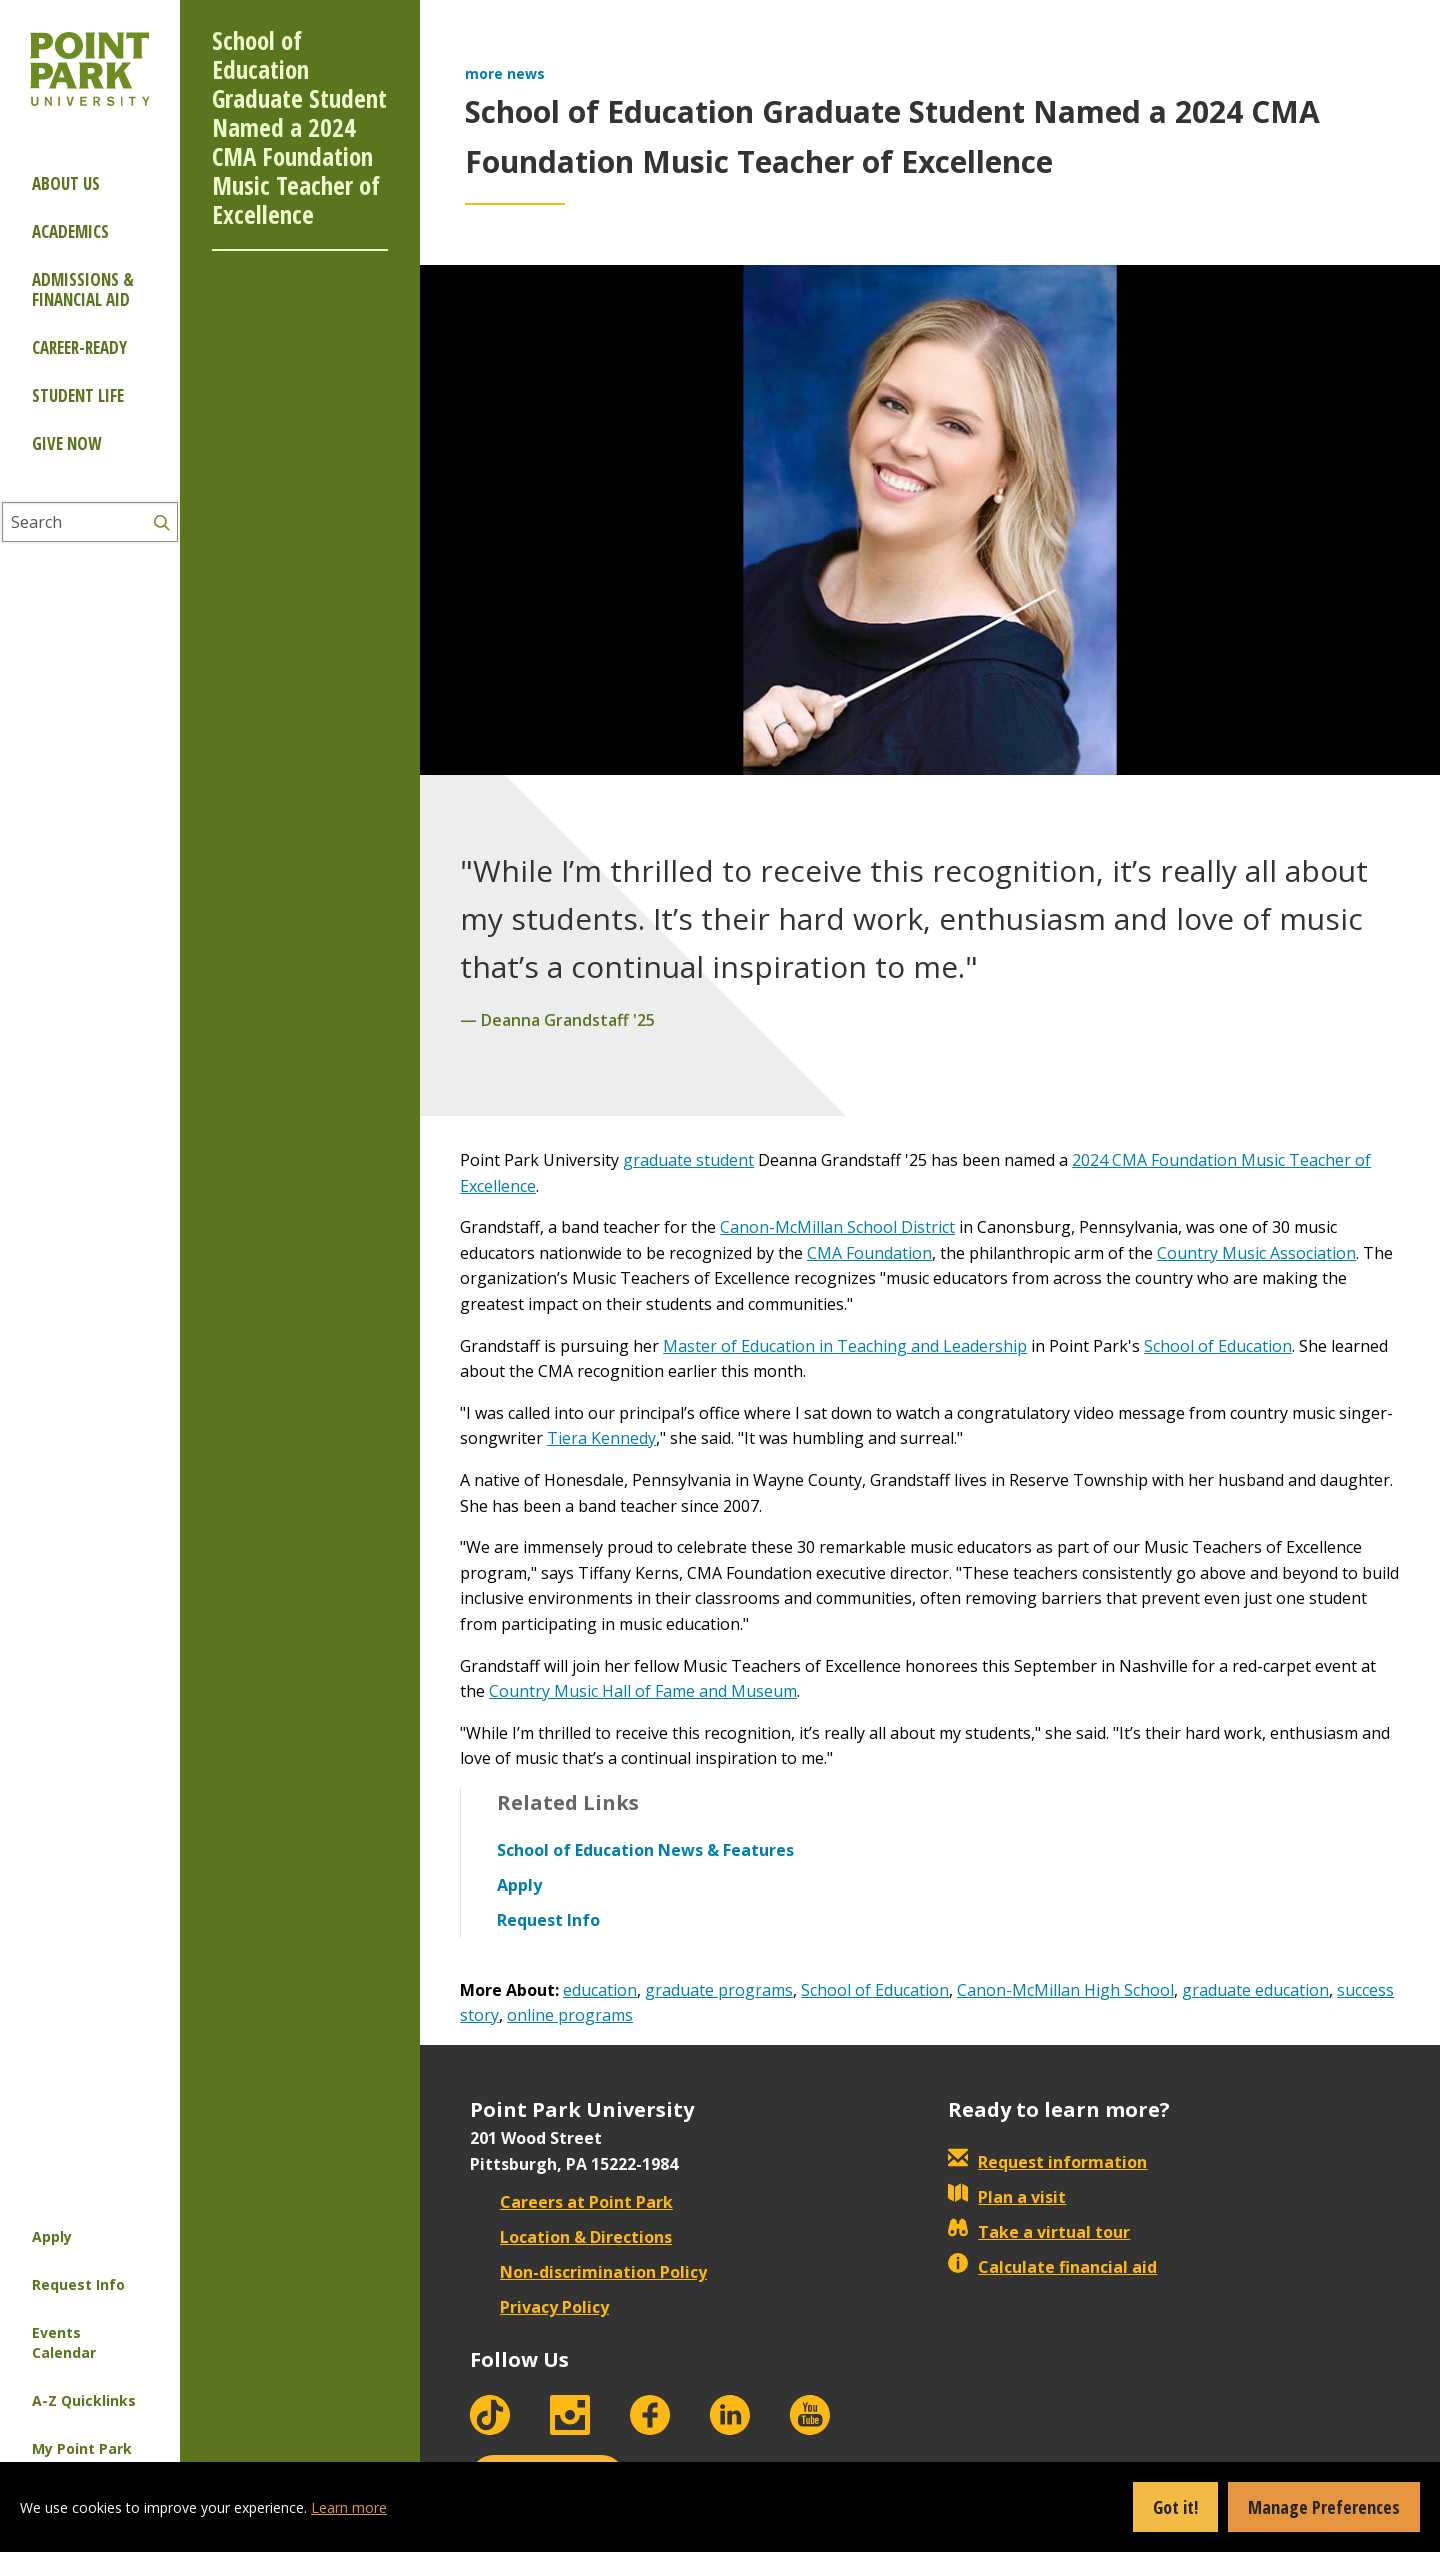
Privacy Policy (539, 2307)
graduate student (688, 1160)
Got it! (1175, 2507)
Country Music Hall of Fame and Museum (643, 1691)
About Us (66, 183)
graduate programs (719, 1990)
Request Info (78, 2284)
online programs (570, 2015)
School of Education (1218, 1346)
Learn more (349, 2507)
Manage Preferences (1324, 2507)
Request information (1047, 2162)
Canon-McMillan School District (837, 1227)
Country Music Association (1256, 1253)
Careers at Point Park (571, 2202)
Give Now (66, 443)
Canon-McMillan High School (1065, 1990)
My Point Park (82, 2448)
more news (505, 73)
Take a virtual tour (1039, 2232)
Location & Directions (571, 2237)
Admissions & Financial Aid (83, 289)
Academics (70, 231)
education (600, 1990)
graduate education (1255, 1990)
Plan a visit (1007, 2197)
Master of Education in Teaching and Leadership (845, 1346)
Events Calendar (64, 2342)
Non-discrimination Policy (588, 2272)
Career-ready (79, 347)
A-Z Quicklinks (84, 2400)
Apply (52, 2236)
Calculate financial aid (1052, 2267)
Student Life (78, 395)
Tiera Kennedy (601, 1438)
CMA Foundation (869, 1253)
